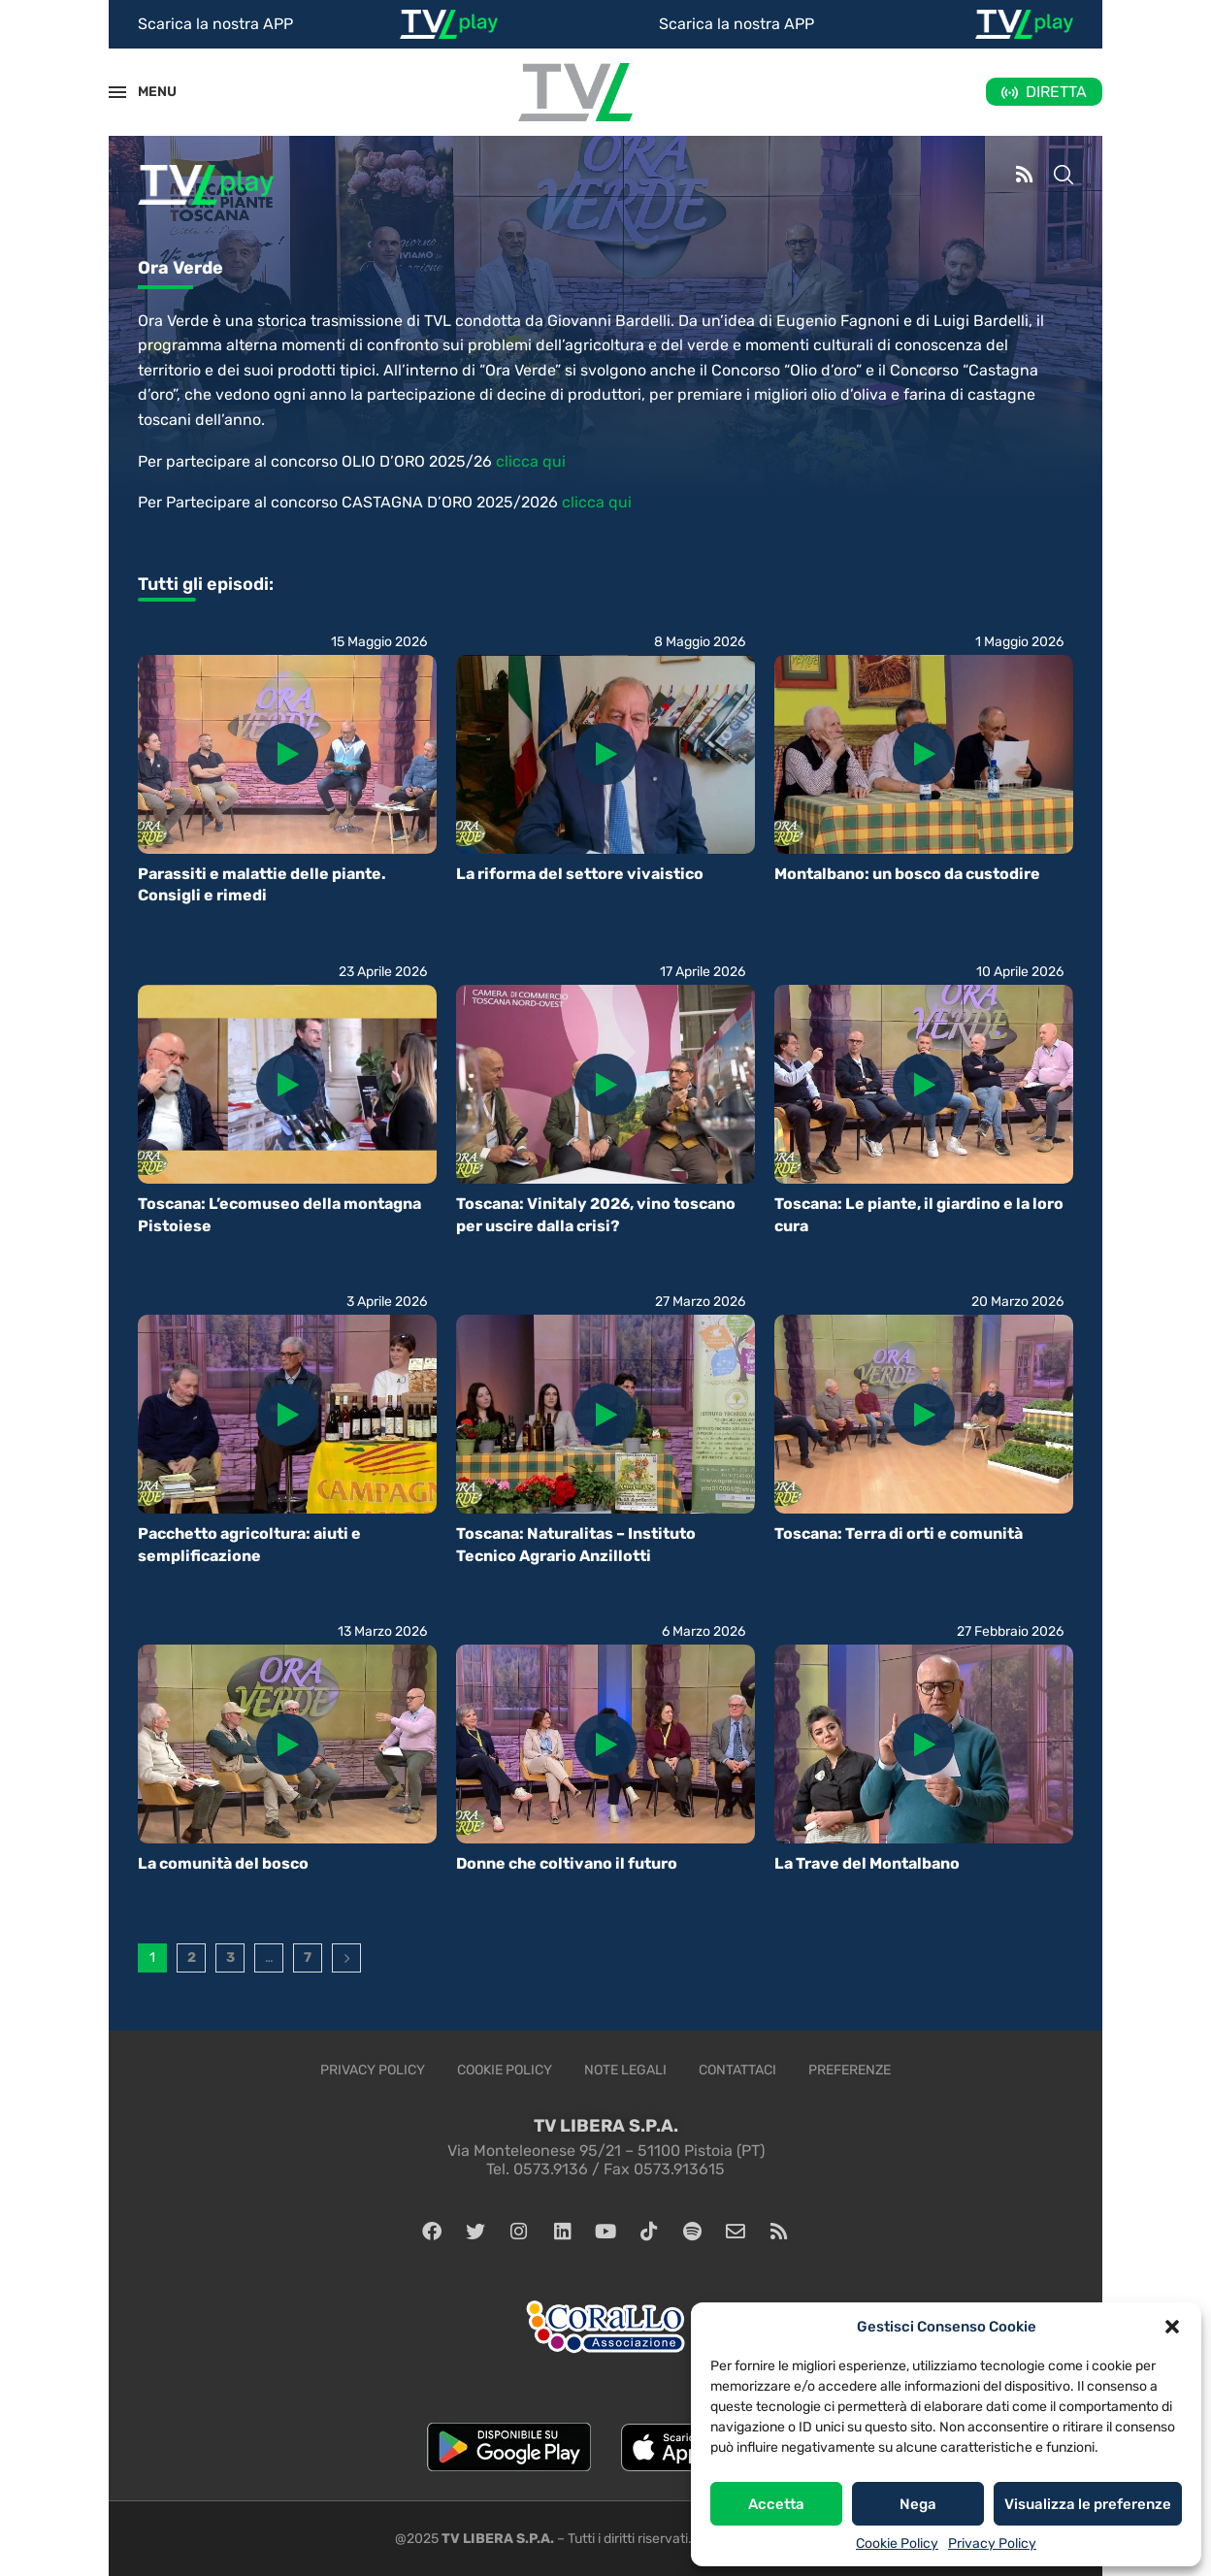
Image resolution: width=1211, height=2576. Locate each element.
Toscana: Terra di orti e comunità (898, 1533)
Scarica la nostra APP (215, 24)
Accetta (776, 2504)
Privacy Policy (992, 2543)
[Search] (1063, 176)
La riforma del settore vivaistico (580, 873)
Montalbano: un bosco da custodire (907, 873)
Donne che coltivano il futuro (566, 1863)
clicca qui (531, 461)
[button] (1172, 2326)
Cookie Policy (897, 2543)
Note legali (625, 2070)
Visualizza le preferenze (1087, 2504)
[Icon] (287, 754)
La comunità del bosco (223, 1863)
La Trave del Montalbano (867, 1863)
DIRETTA (1056, 91)
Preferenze (849, 2070)
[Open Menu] (117, 92)
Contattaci (737, 2070)
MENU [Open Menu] (146, 91)
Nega (918, 2504)
